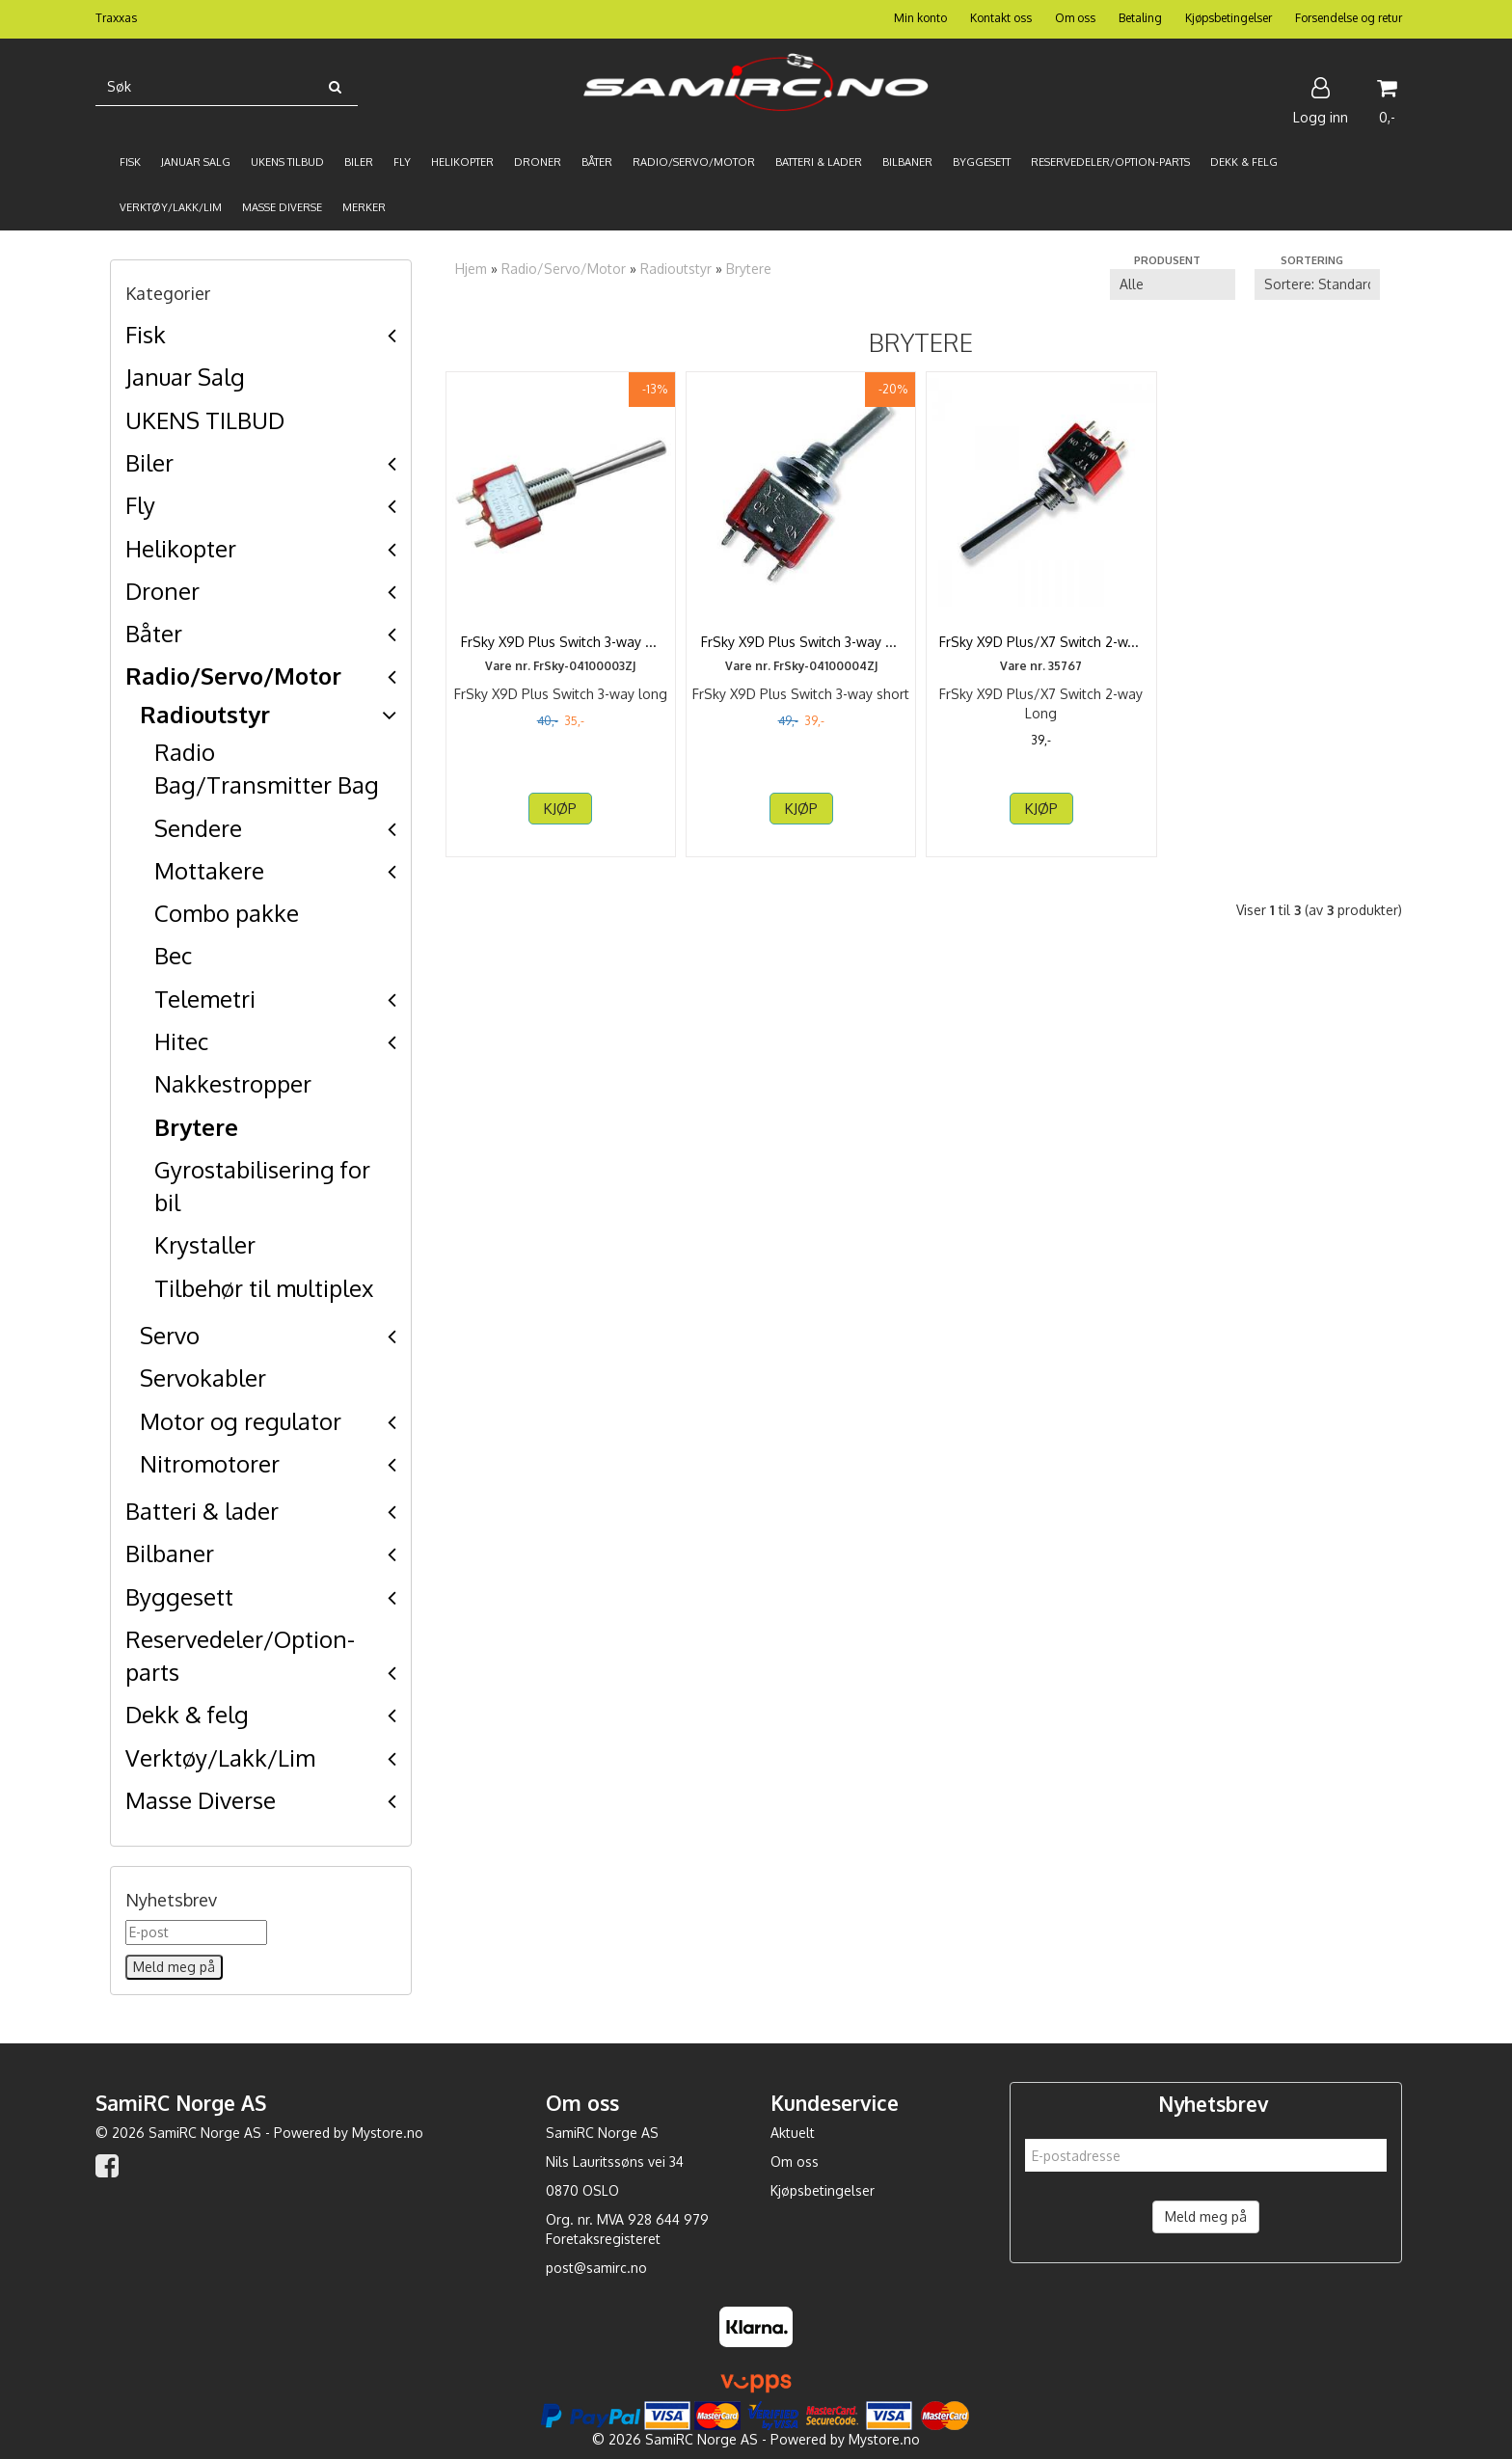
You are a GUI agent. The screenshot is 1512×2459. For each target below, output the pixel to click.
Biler (149, 462)
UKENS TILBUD (204, 420)
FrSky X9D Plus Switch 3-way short (800, 642)
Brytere (196, 1127)
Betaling (1140, 18)
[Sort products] (1317, 284)
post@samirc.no (596, 2267)
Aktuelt (792, 2132)
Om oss (1075, 18)
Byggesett (179, 1596)
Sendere (198, 828)
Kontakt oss (1001, 18)
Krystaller (205, 1244)
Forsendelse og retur (1348, 18)
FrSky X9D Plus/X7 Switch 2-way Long (1041, 651)
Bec (173, 955)
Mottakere (209, 870)
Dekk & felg (187, 1714)
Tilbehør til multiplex (263, 1288)
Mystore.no (387, 2132)
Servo (170, 1335)
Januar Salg (185, 377)
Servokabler (203, 1377)
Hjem (471, 268)
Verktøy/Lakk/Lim (220, 1757)
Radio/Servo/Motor (233, 675)
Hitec (181, 1041)
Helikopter (180, 548)
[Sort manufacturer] (1172, 284)
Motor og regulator (240, 1421)
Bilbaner (169, 1553)
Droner (162, 591)
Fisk (145, 334)
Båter (153, 633)
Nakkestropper (232, 1083)
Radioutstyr (205, 714)
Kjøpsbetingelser (1228, 18)
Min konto (920, 18)
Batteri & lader (202, 1511)
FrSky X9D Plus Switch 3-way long (560, 642)
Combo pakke (226, 913)
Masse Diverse (200, 1800)
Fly (140, 505)
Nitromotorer (210, 1463)
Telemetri (205, 998)
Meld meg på (1206, 2216)
